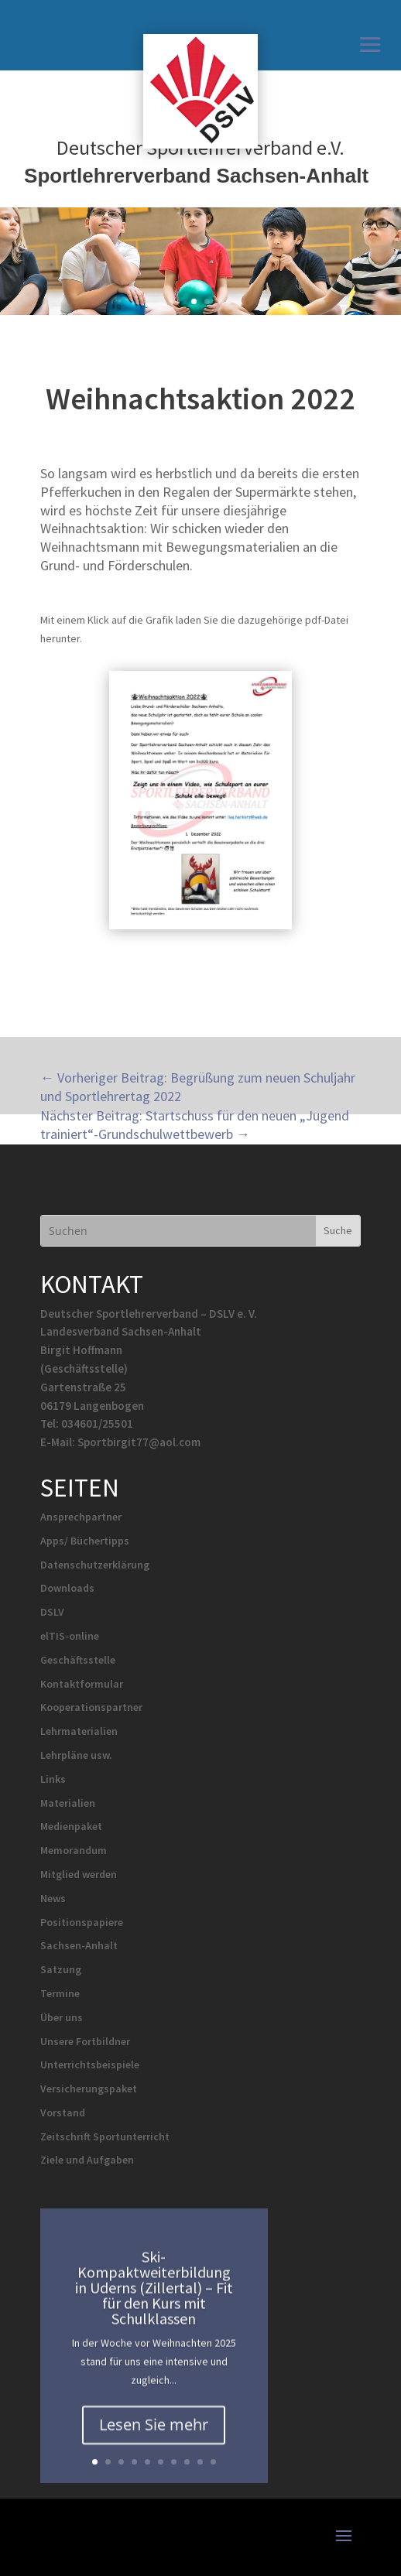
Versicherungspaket (88, 2088)
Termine (60, 1993)
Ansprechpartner (81, 1517)
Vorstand (62, 2112)
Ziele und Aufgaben (87, 2160)
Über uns (61, 2017)
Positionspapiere (81, 1922)
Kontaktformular (81, 1684)
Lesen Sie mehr (153, 2436)
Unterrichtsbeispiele (89, 2064)
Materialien (67, 1803)
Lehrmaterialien (79, 1731)
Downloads (67, 1588)
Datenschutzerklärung (94, 1565)
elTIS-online (69, 1636)
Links (53, 1779)
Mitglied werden (78, 1874)
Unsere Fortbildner (85, 2041)
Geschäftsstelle (77, 1660)
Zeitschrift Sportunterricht (105, 2136)
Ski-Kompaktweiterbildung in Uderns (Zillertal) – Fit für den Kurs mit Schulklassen (154, 2300)
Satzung (60, 1969)
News (53, 1898)
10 (213, 2462)
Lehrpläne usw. (76, 1755)
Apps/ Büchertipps (84, 1541)
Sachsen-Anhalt (79, 1945)
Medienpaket (71, 1826)
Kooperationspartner (91, 1707)
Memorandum (73, 1850)
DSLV (52, 1612)
